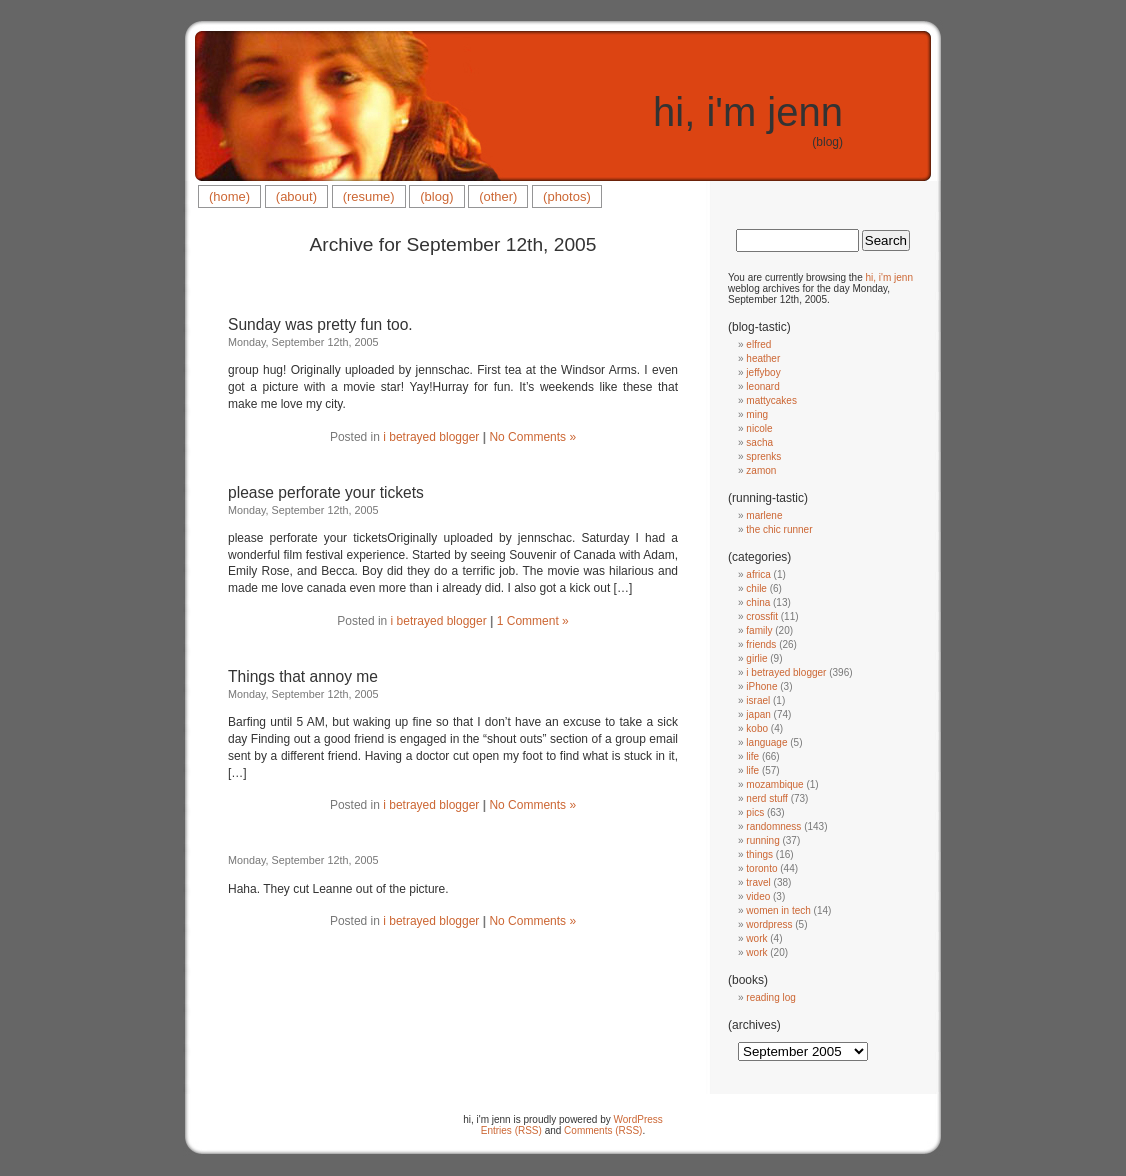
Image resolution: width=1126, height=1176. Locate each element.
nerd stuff (767, 798)
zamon (761, 470)
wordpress (769, 924)
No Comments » (532, 437)
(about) (296, 196)
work (756, 938)
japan (758, 714)
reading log (770, 997)
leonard (762, 386)
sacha (759, 442)
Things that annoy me (303, 676)
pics (755, 812)
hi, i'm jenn (748, 112)
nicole (759, 428)
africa (758, 574)
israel (758, 700)
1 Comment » (533, 621)
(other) (498, 196)
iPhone (761, 686)
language (766, 742)
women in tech (778, 910)
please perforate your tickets (326, 492)
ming (757, 414)
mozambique (774, 784)
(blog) (436, 196)
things (759, 854)
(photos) (567, 196)
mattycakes (771, 400)
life (752, 756)
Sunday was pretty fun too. (320, 324)
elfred (758, 344)
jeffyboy (763, 372)
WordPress (638, 1119)
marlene (764, 515)
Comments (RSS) (603, 1130)
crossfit (762, 616)
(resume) (369, 196)
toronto (761, 868)
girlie (756, 658)
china (758, 602)
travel (758, 882)
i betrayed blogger (431, 437)
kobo (757, 728)
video (758, 896)
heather (763, 358)
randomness (773, 826)
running (762, 840)
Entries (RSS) (511, 1130)
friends (761, 644)
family (759, 630)
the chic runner (779, 529)
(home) (229, 196)
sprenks (763, 456)
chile (756, 588)
